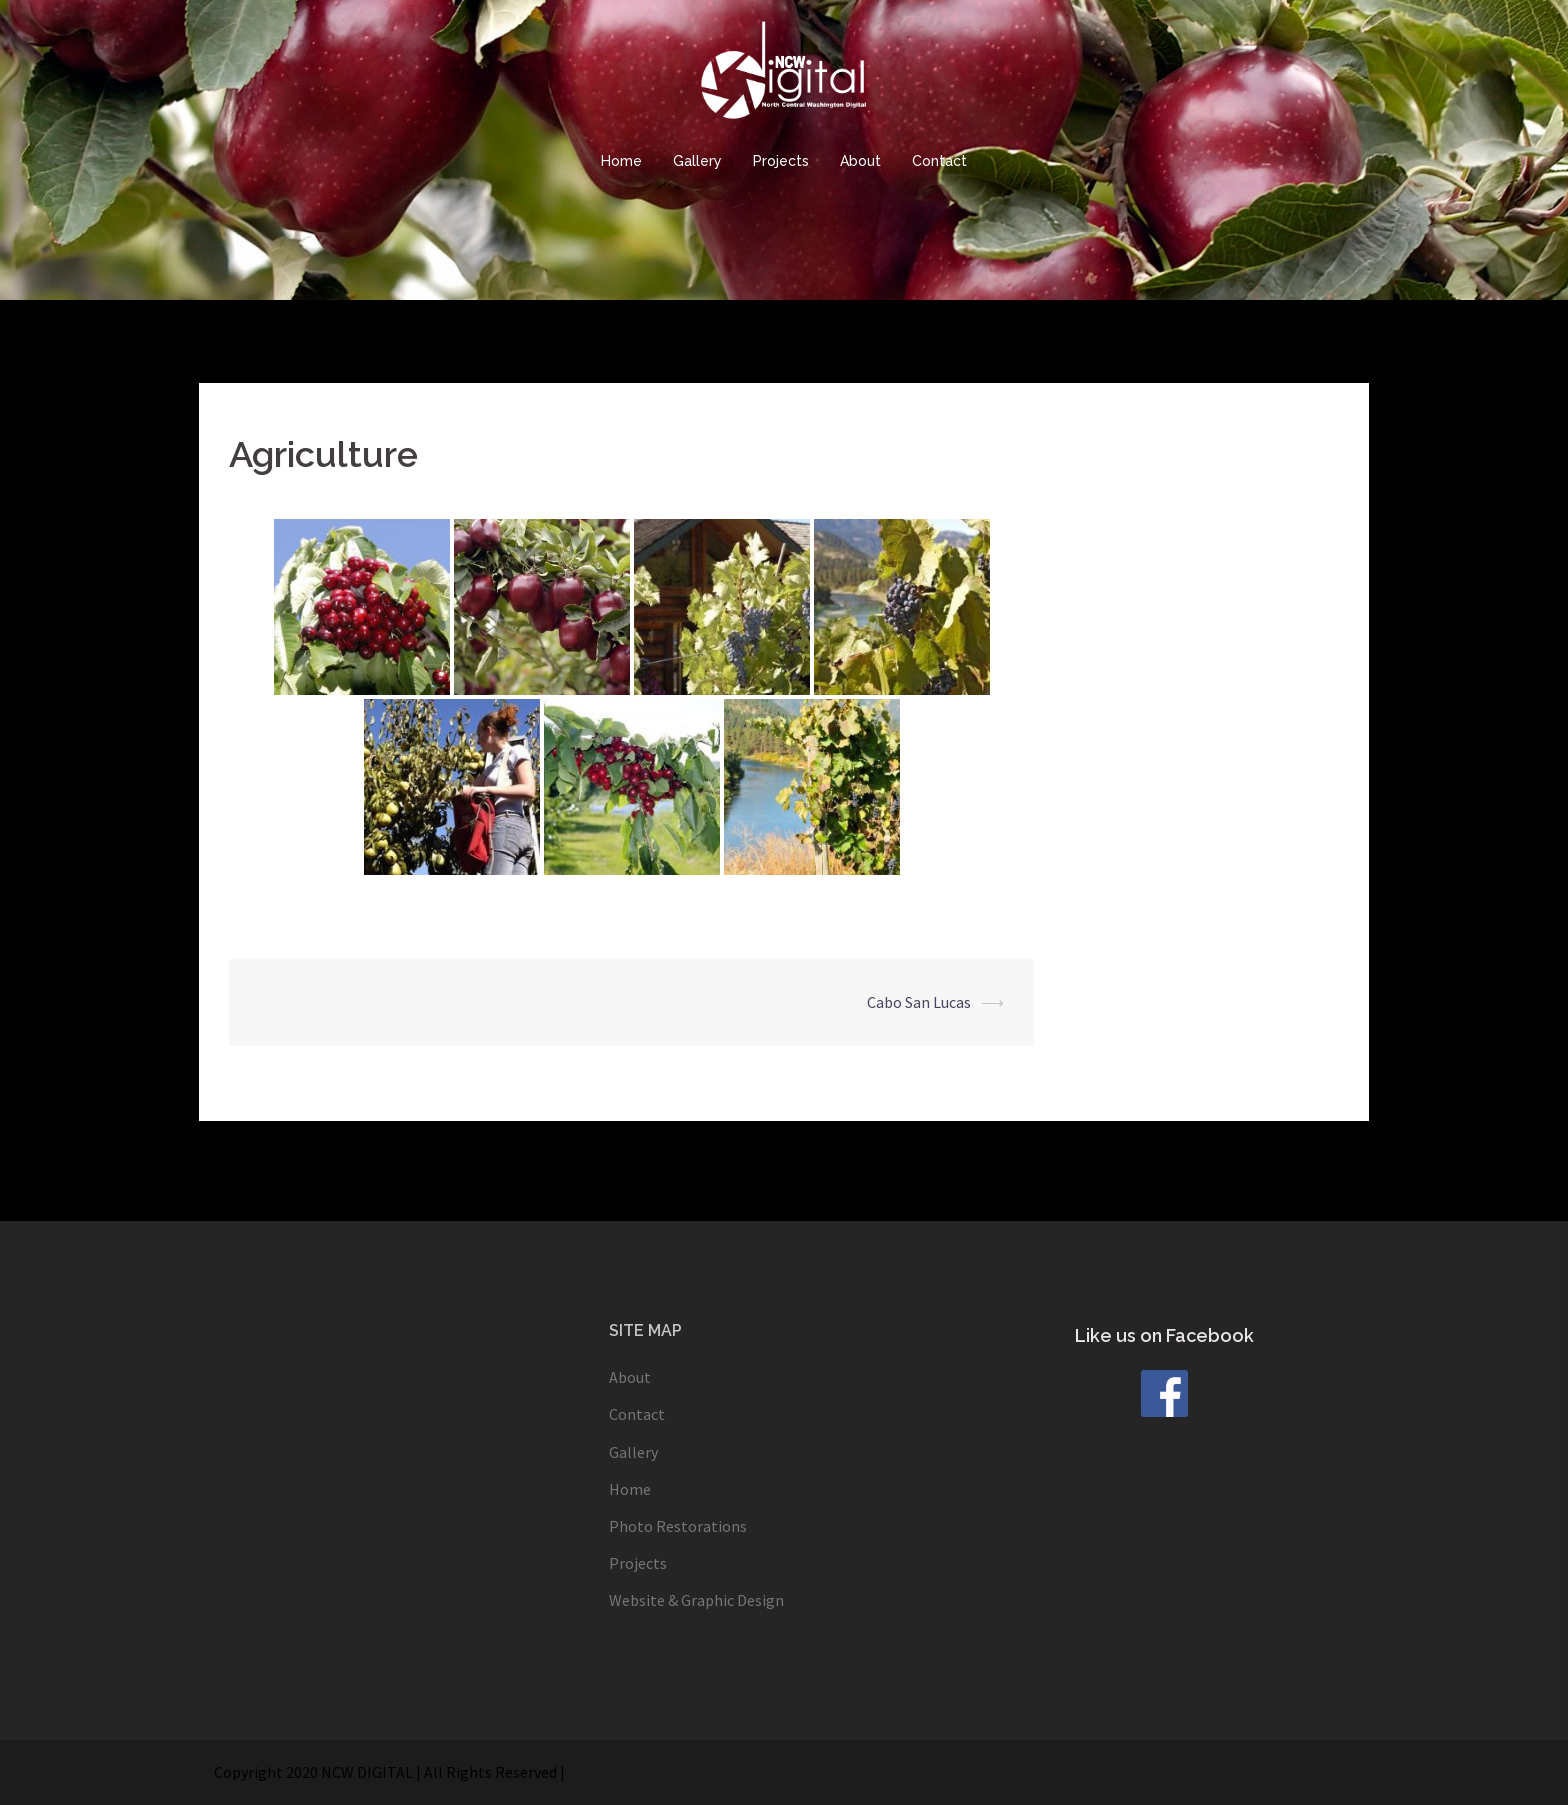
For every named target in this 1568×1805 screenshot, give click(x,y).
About (860, 161)
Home (621, 161)
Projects (781, 161)
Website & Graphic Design (696, 1600)
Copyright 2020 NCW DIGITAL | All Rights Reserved (385, 1772)
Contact (939, 161)
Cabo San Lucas (919, 1002)
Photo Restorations (678, 1526)
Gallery (697, 161)
